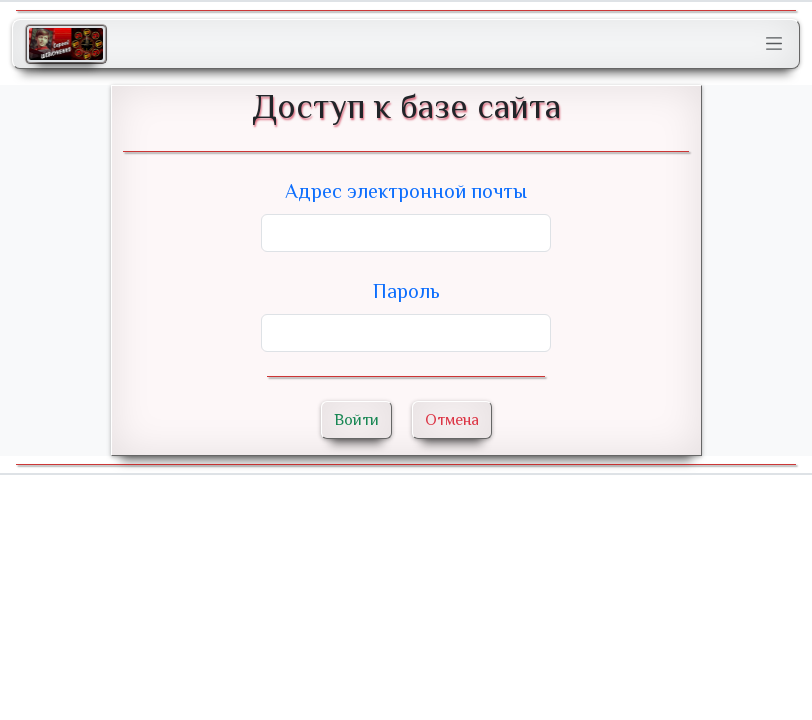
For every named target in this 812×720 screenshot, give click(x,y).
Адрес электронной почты (406, 191)
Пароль (406, 291)
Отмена (452, 420)
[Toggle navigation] (774, 44)
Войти (356, 420)
